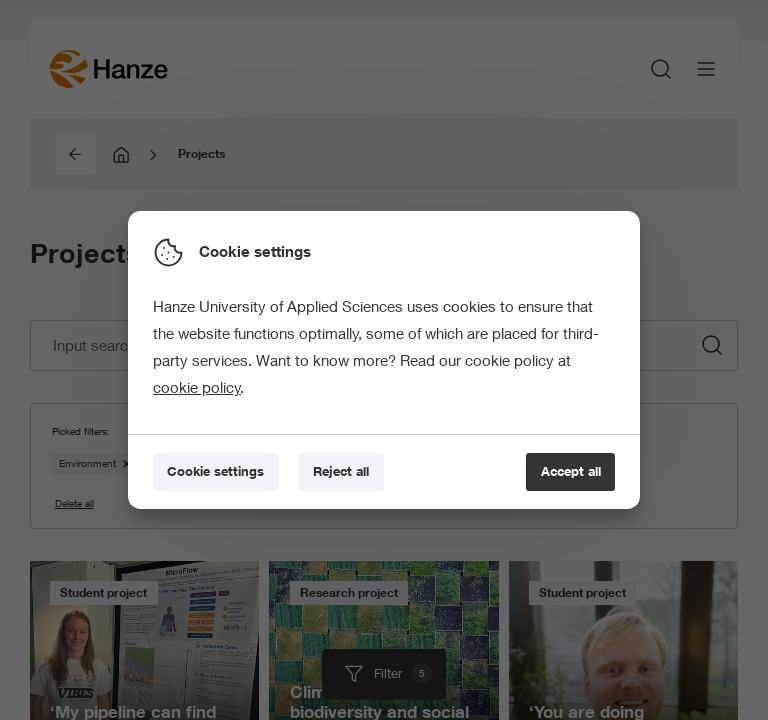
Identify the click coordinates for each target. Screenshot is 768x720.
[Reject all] (341, 472)
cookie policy (197, 387)
